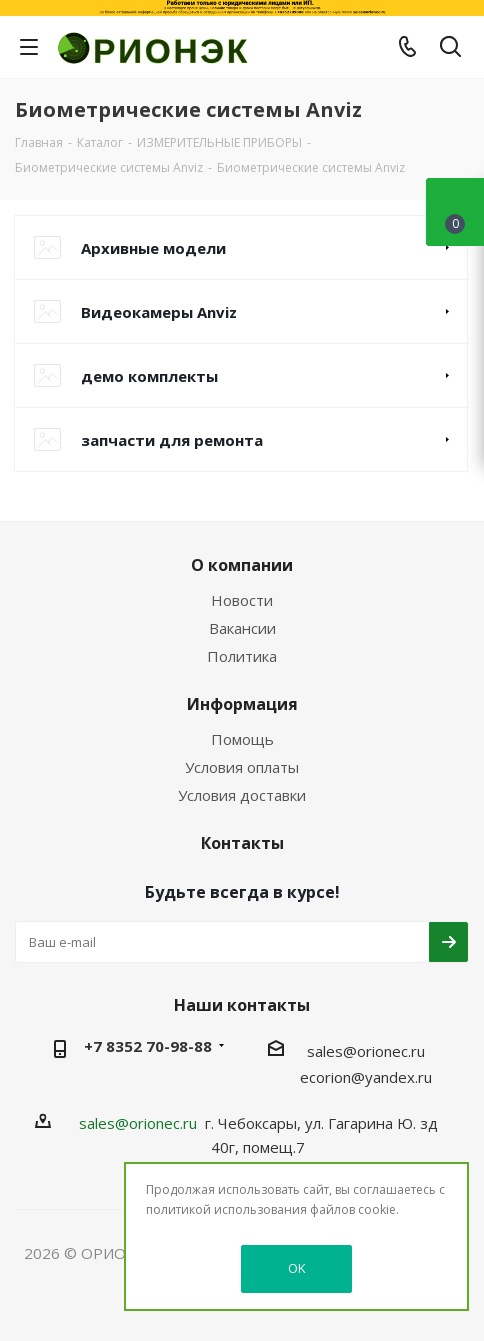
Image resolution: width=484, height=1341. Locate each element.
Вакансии (242, 628)
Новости (242, 600)
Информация (242, 704)
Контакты (242, 843)
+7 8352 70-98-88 (148, 1046)
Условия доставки (242, 795)
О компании (242, 565)
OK (297, 1268)
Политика (242, 656)
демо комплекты (149, 376)
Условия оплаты (242, 767)
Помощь (242, 739)
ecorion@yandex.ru (366, 1077)
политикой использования (226, 1209)
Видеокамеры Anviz (159, 312)
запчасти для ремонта (172, 440)
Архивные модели (153, 248)
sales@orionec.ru (366, 1051)
